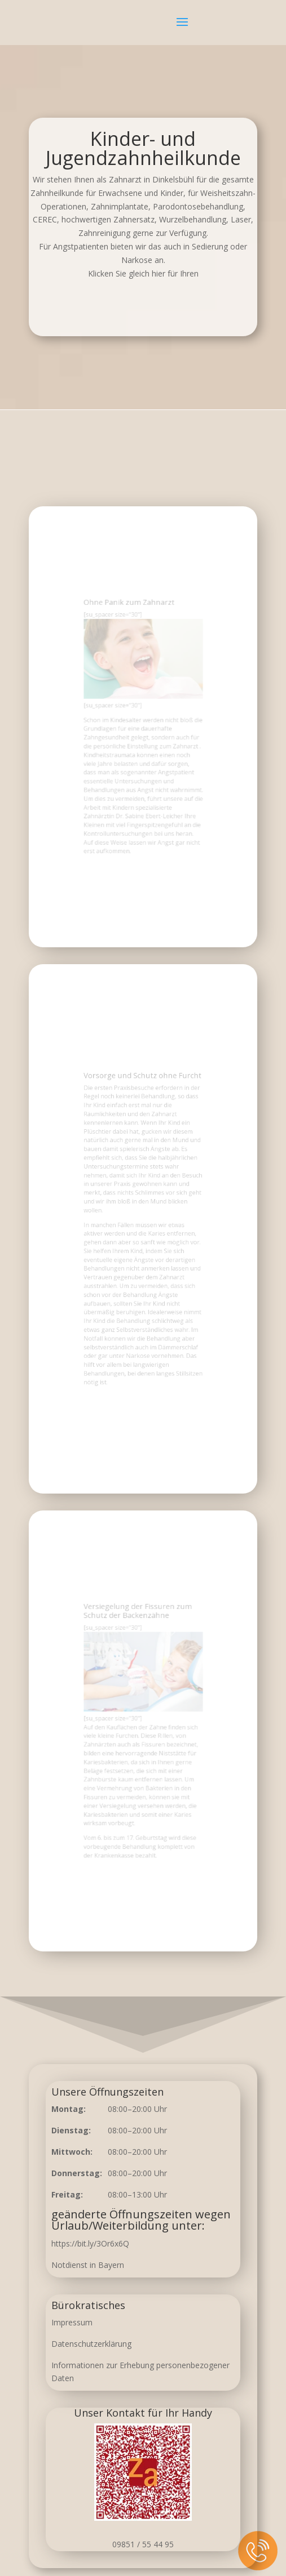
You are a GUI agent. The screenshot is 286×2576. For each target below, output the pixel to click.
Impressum (72, 2322)
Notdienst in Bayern (87, 2264)
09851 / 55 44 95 (143, 2544)
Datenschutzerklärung (91, 2343)
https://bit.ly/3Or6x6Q (90, 2243)
